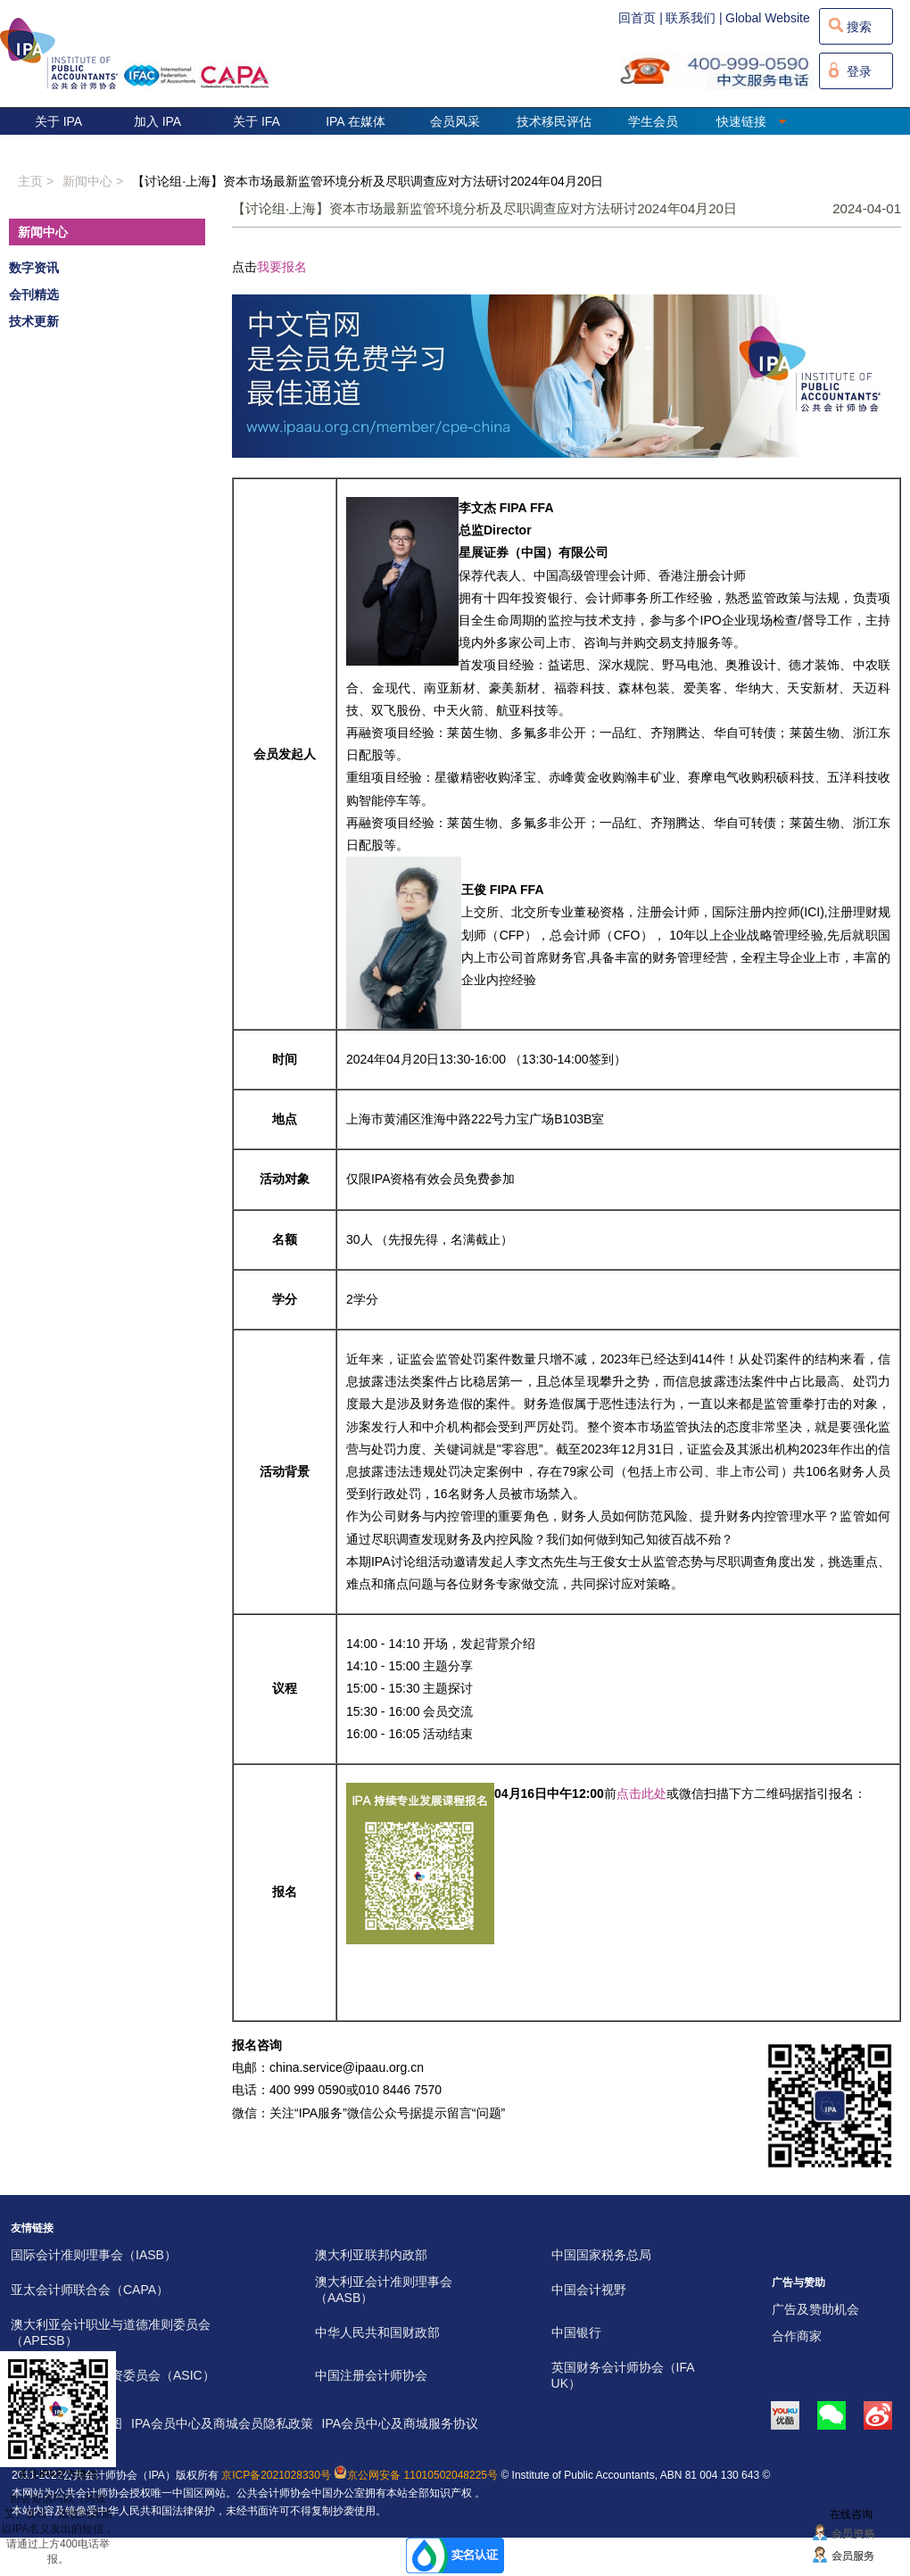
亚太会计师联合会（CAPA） (90, 2289)
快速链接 (752, 121)
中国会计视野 (588, 2289)
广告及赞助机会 (815, 2309)
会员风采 (455, 121)
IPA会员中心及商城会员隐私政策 (222, 2423)
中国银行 (576, 2332)
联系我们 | (694, 18)
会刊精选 (34, 294)
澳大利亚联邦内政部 (371, 2255)
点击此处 (641, 1793)
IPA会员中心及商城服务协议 (400, 2423)
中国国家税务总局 (601, 2255)
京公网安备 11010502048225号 (416, 2475)
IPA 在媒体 (355, 121)
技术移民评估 (554, 121)
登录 (859, 71)
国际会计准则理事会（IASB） (94, 2255)
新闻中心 (43, 232)
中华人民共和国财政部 (377, 2332)
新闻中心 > (92, 181)
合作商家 (797, 2336)
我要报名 (282, 267)
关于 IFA (256, 121)
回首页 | (640, 18)
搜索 (859, 27)
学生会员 (653, 121)
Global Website (767, 18)
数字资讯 (34, 268)
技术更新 (34, 321)
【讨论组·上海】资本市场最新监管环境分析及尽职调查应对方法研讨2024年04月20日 (367, 181)
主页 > (36, 181)
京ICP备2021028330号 (276, 2475)
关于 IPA (58, 121)
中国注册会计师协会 (371, 2375)
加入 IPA (157, 121)
